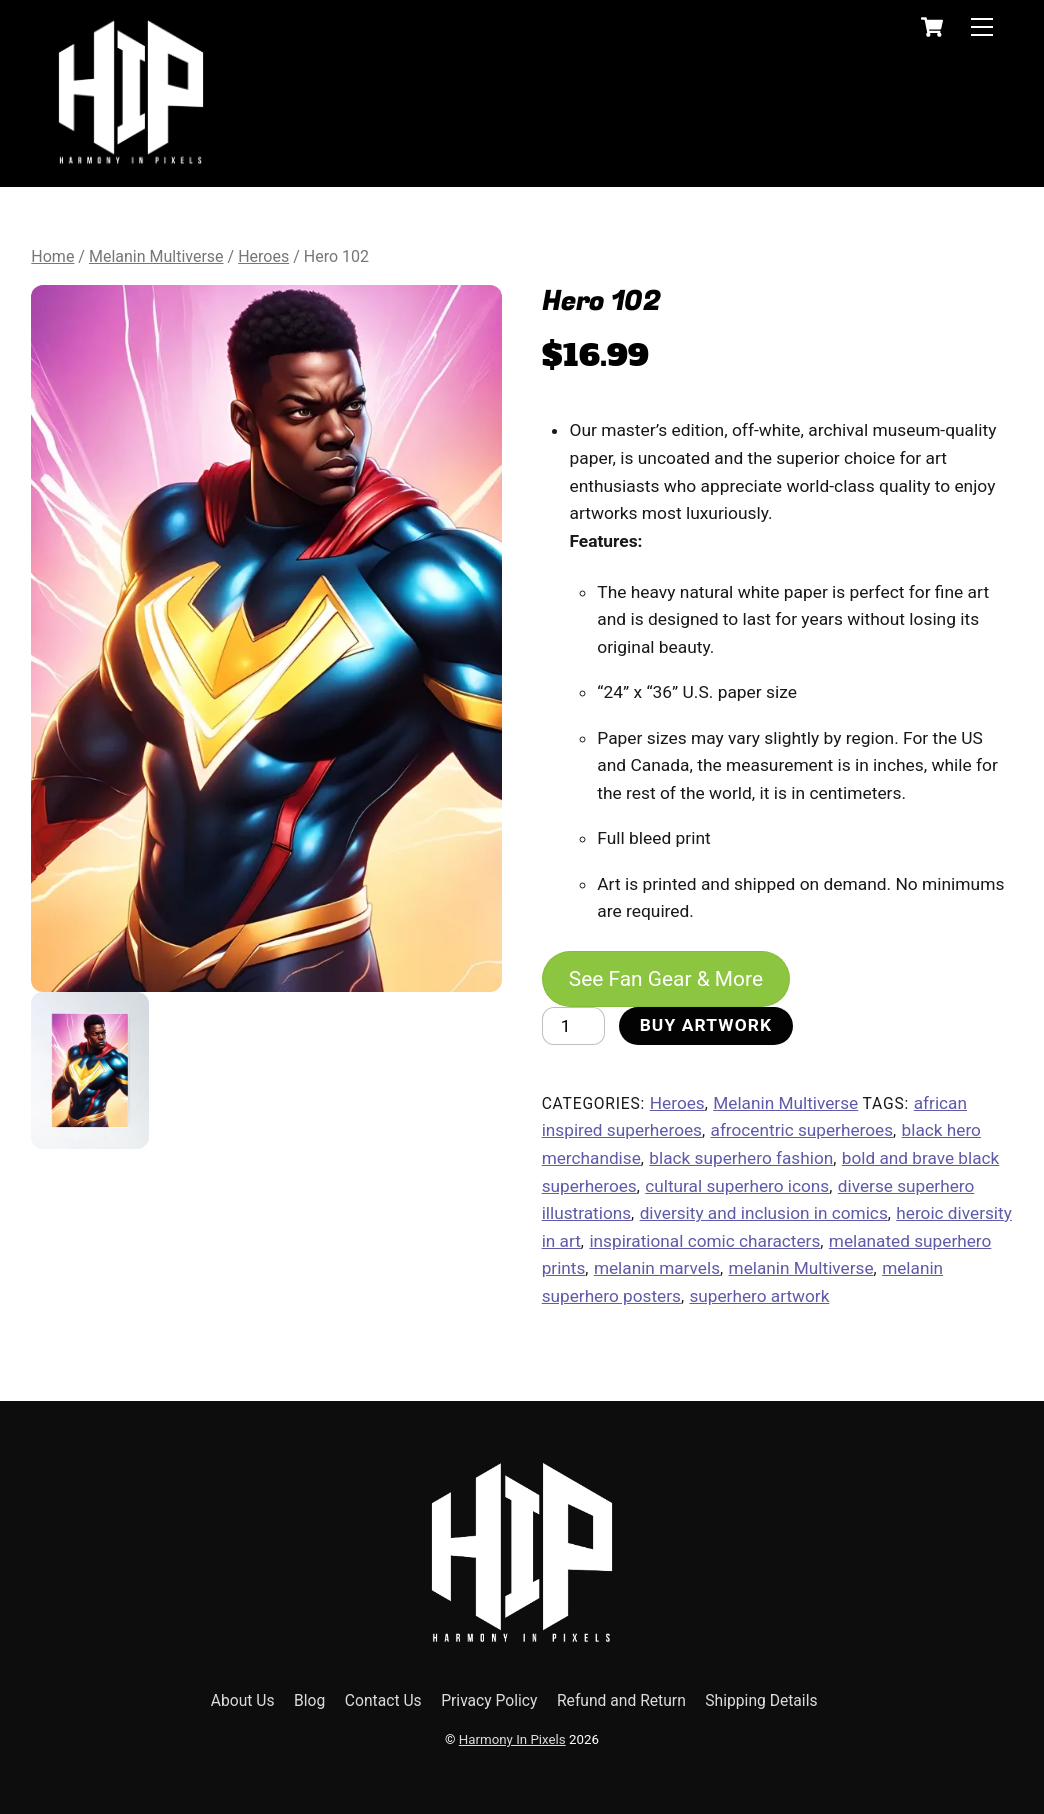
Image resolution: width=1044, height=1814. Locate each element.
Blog (309, 1700)
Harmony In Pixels (512, 1740)
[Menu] (982, 26)
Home (52, 256)
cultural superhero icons (737, 1186)
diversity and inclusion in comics (764, 1213)
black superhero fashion (741, 1158)
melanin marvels (657, 1268)
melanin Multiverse (801, 1268)
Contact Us (383, 1700)
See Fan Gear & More (667, 978)
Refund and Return (621, 1700)
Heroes (263, 256)
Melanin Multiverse (156, 256)
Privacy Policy (489, 1700)
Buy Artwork (706, 1026)
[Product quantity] (573, 1026)
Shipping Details (761, 1700)
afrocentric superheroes (802, 1131)
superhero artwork (759, 1296)
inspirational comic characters (704, 1241)
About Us (243, 1700)
